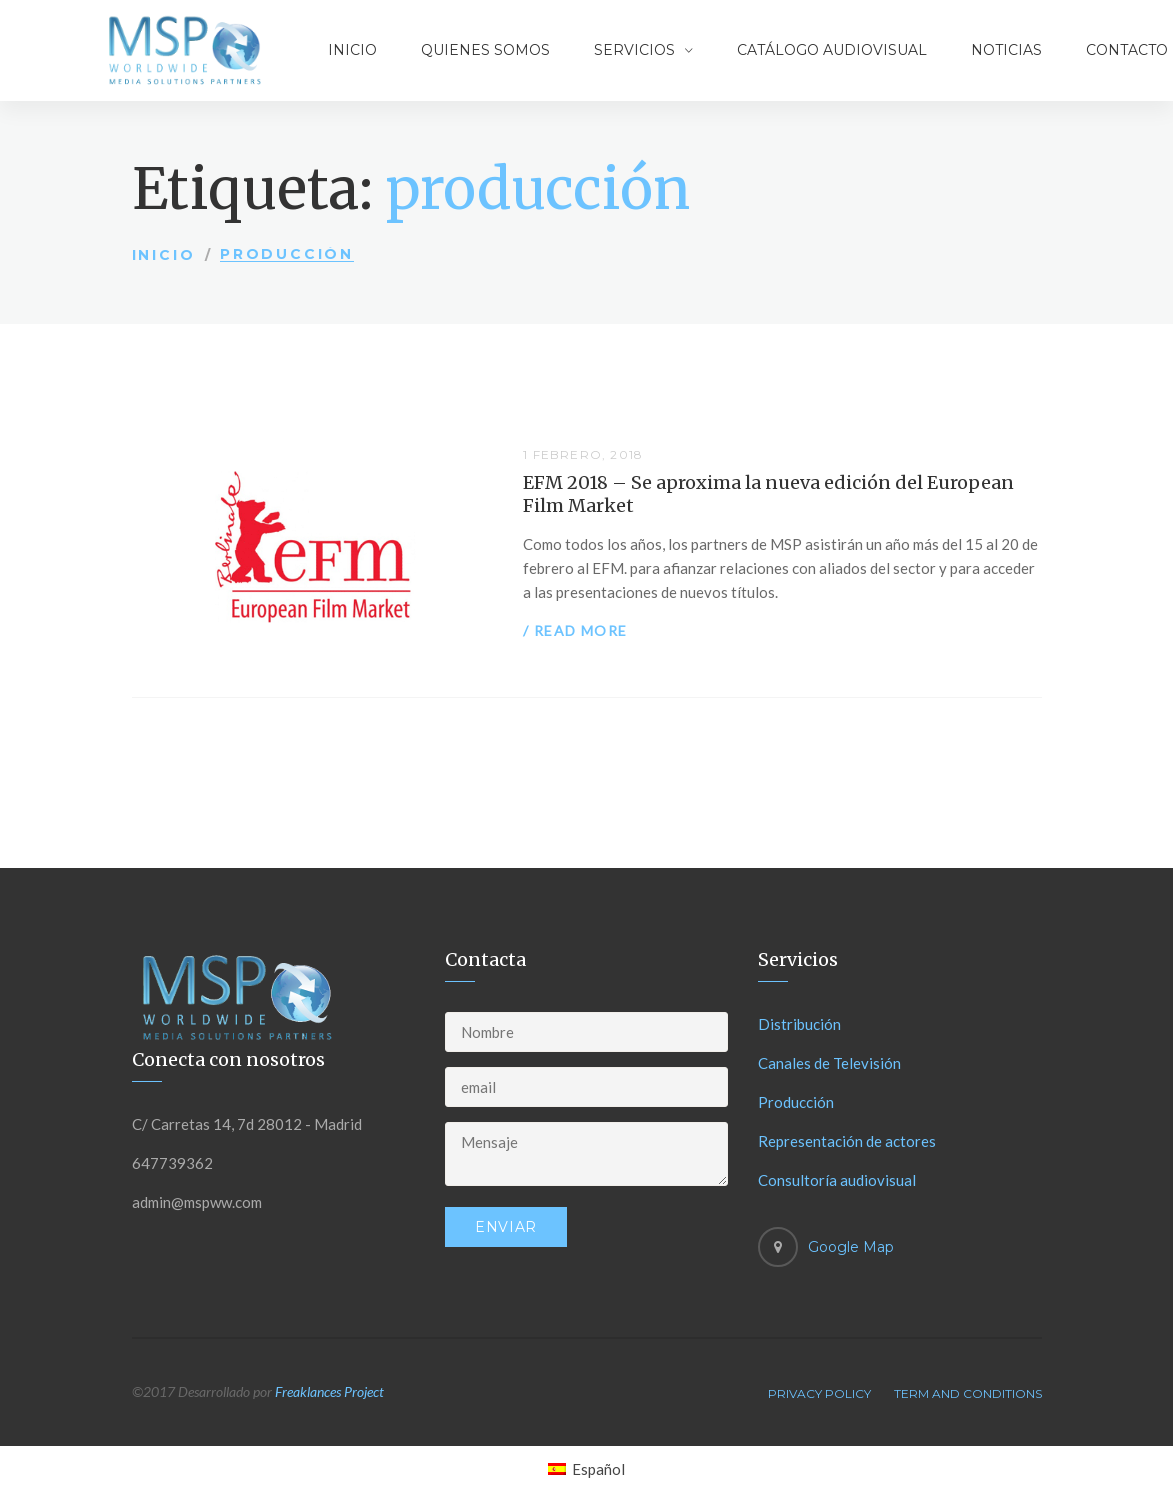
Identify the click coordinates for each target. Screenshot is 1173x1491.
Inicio (352, 50)
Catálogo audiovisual (832, 50)
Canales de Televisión (829, 1063)
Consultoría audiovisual (837, 1180)
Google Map (851, 1247)
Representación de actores (847, 1141)
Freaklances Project (329, 1391)
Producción (796, 1102)
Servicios (634, 50)
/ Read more (575, 630)
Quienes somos (485, 50)
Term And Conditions (968, 1393)
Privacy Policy (819, 1393)
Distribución (799, 1024)
